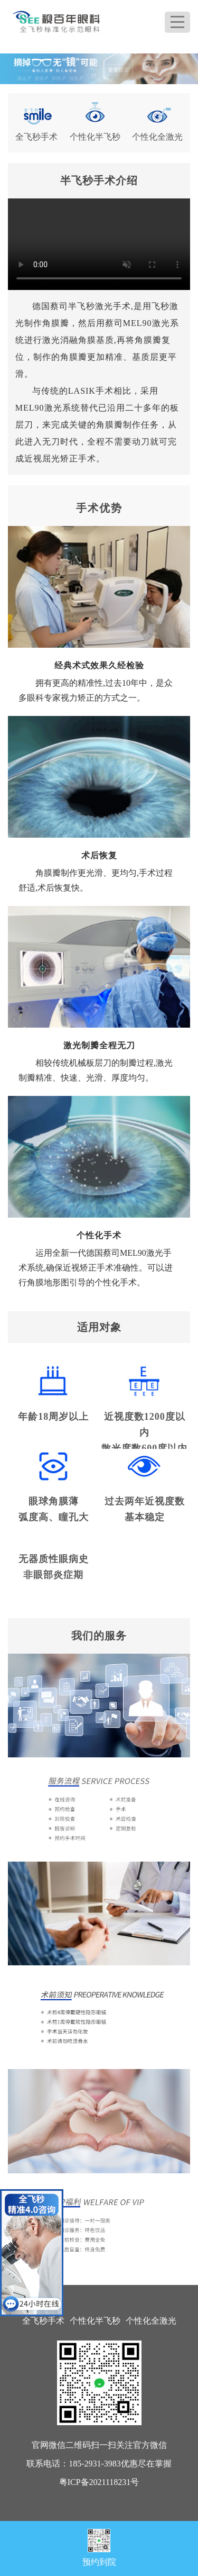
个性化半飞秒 (95, 2320)
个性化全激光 (151, 2320)
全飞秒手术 (43, 2320)
